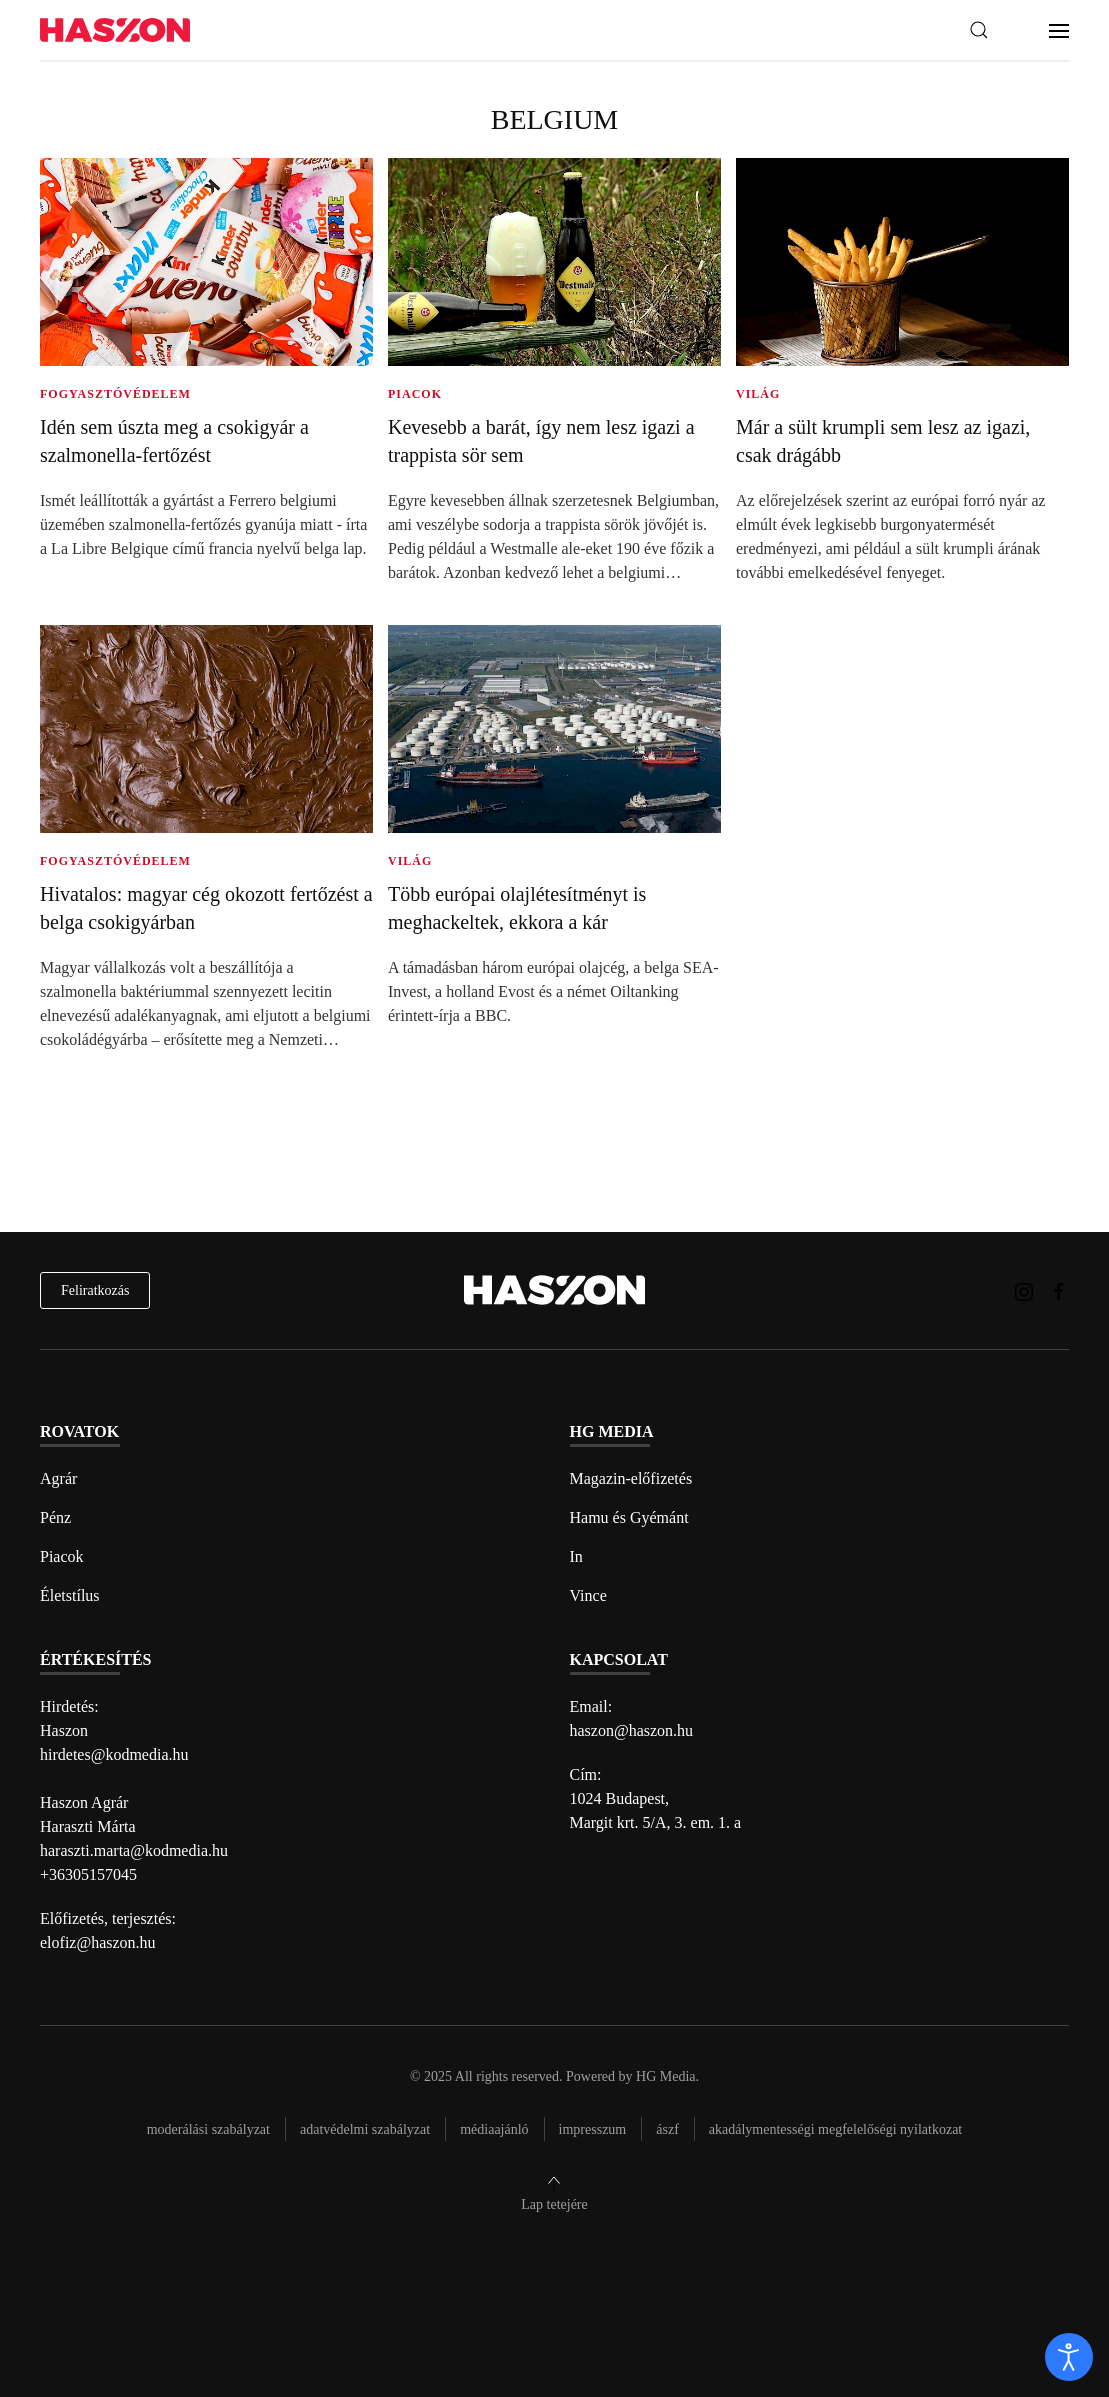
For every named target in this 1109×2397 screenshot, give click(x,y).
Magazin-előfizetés (631, 1478)
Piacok (62, 1556)
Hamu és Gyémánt (629, 1517)
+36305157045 (88, 1874)
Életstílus (70, 1595)
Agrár (58, 1478)
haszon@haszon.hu (632, 1730)
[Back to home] (115, 30)
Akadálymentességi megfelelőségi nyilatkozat (835, 2129)
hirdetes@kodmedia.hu (114, 1754)
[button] (979, 30)
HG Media (666, 2076)
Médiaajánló (494, 2129)
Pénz (55, 1517)
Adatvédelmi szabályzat (365, 2129)
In (576, 1556)
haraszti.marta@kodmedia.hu (134, 1850)
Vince (588, 1595)
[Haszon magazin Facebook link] (1059, 1289)
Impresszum (593, 2129)
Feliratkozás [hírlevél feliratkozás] (95, 1290)
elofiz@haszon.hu (98, 1942)
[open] (1069, 2357)
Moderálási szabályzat (208, 2129)
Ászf (667, 2129)
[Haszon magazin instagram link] (1024, 1289)
